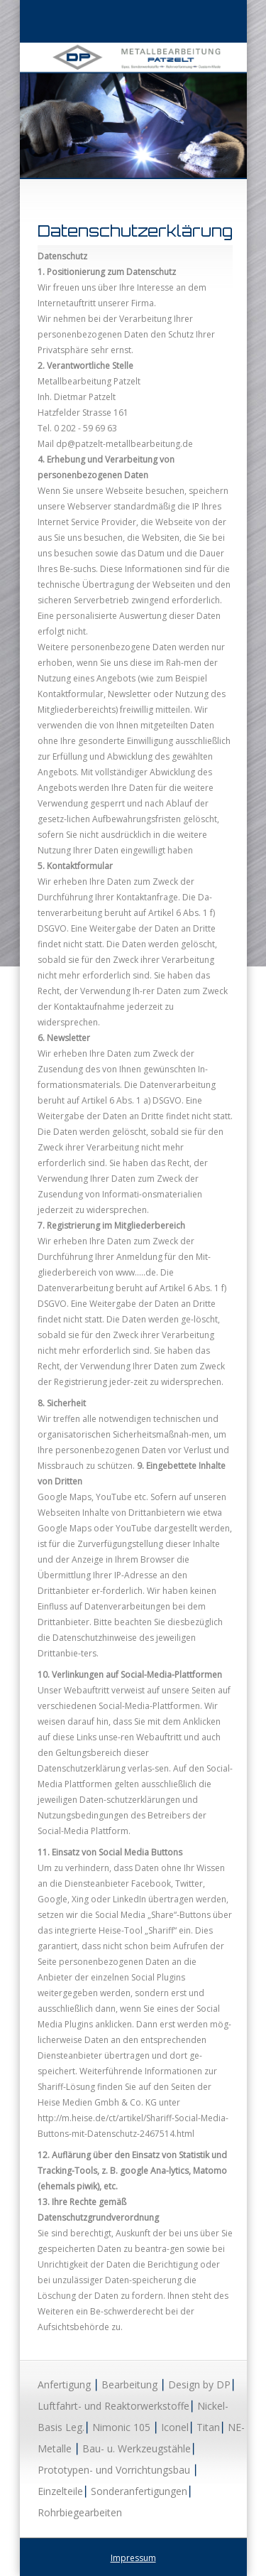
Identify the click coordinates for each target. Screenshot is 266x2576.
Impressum (133, 2558)
